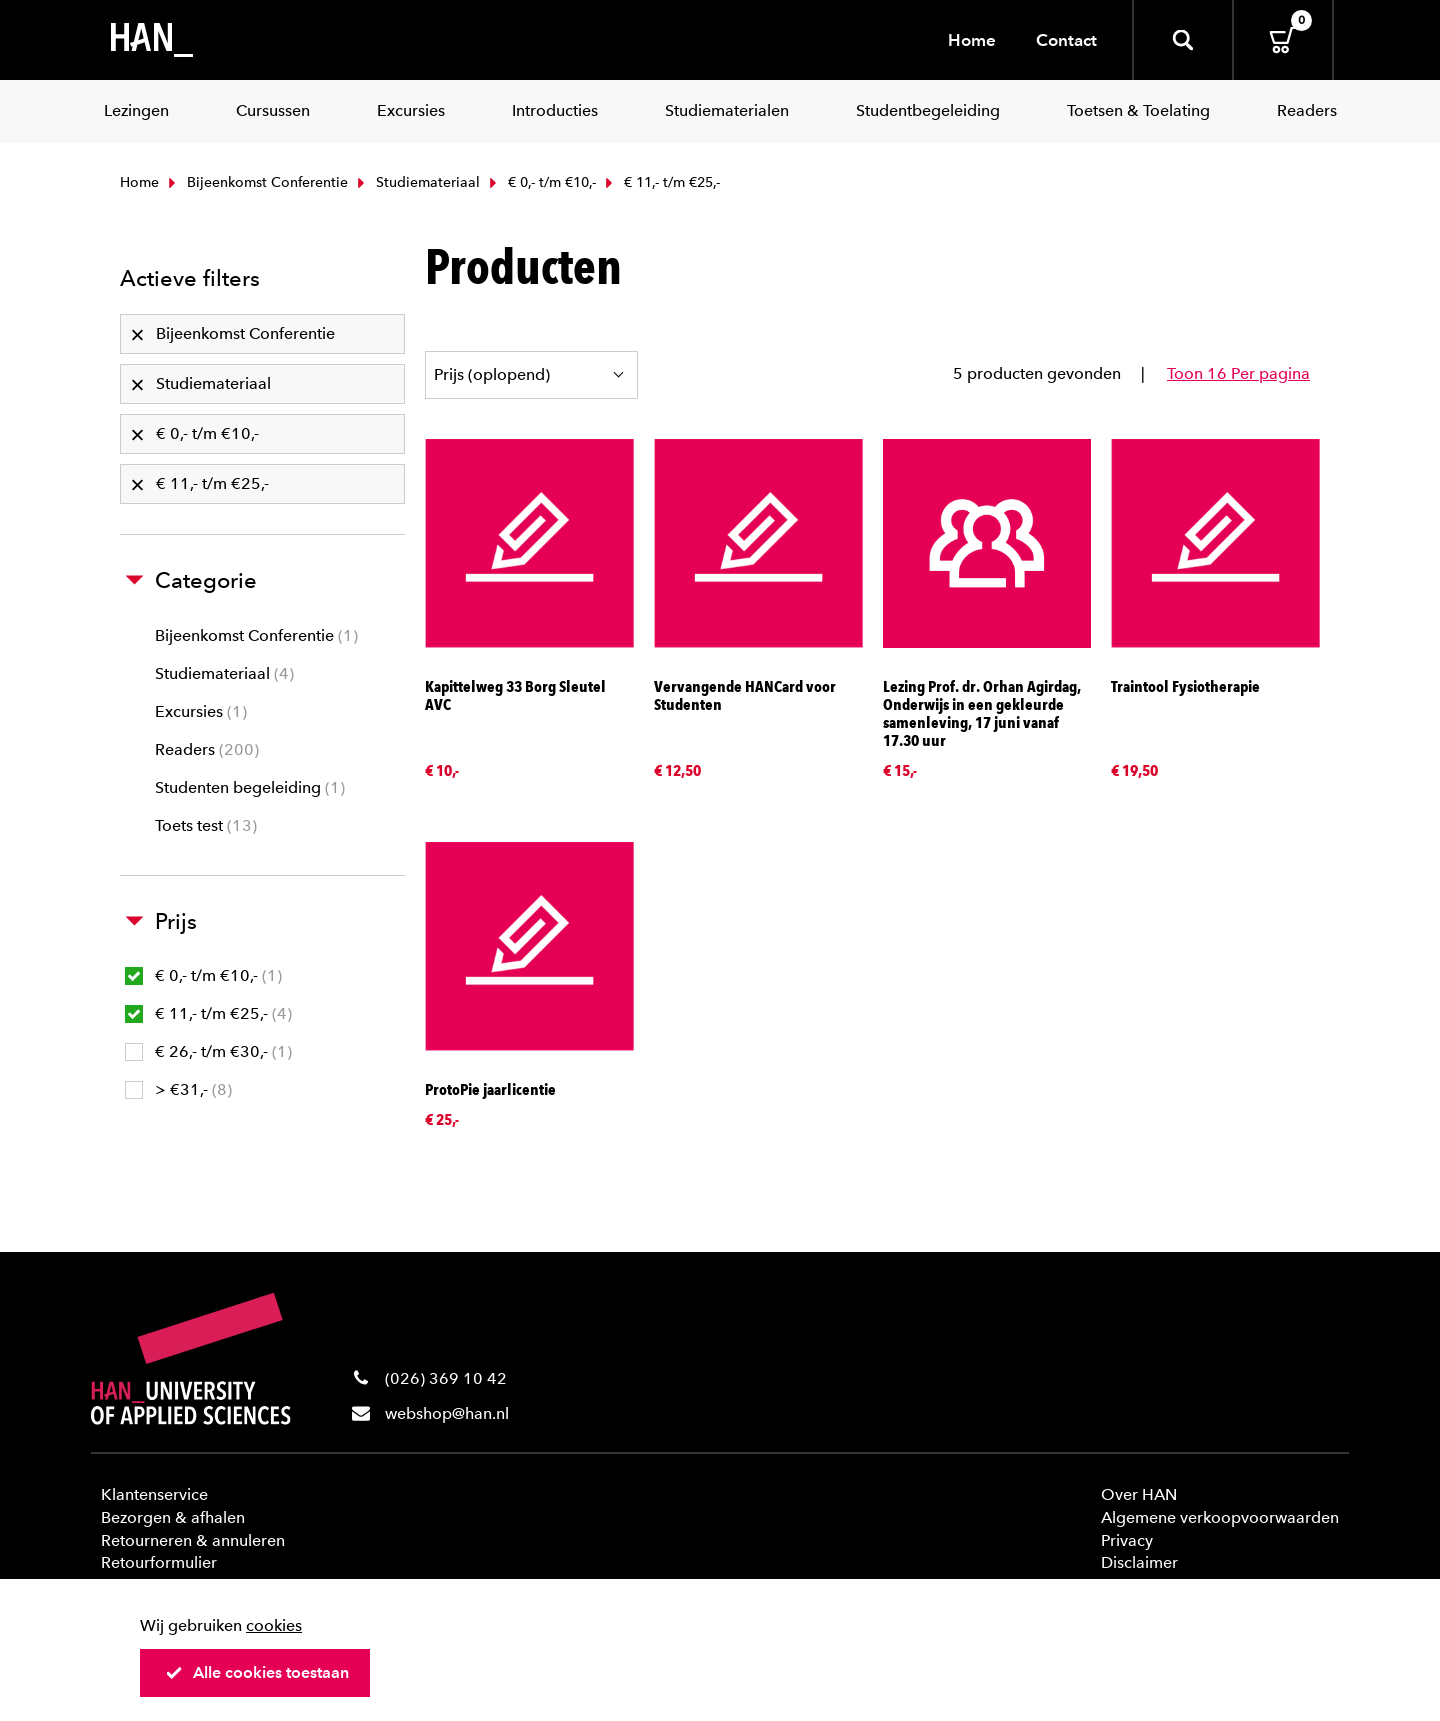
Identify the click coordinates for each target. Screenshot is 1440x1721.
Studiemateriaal (416, 182)
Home (972, 40)
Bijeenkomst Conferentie (256, 182)
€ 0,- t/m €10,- (540, 182)
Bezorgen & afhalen (173, 1517)
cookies (274, 1625)
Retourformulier (159, 1562)
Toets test (206, 825)
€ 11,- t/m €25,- (208, 1013)
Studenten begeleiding (250, 787)
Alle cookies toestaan (257, 1672)
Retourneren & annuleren (193, 1540)
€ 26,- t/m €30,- (208, 1051)
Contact (1066, 40)
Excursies (201, 711)
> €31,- (178, 1089)
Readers (207, 749)
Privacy (1127, 1540)
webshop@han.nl (447, 1413)
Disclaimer (1139, 1562)
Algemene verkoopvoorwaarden (1220, 1517)
